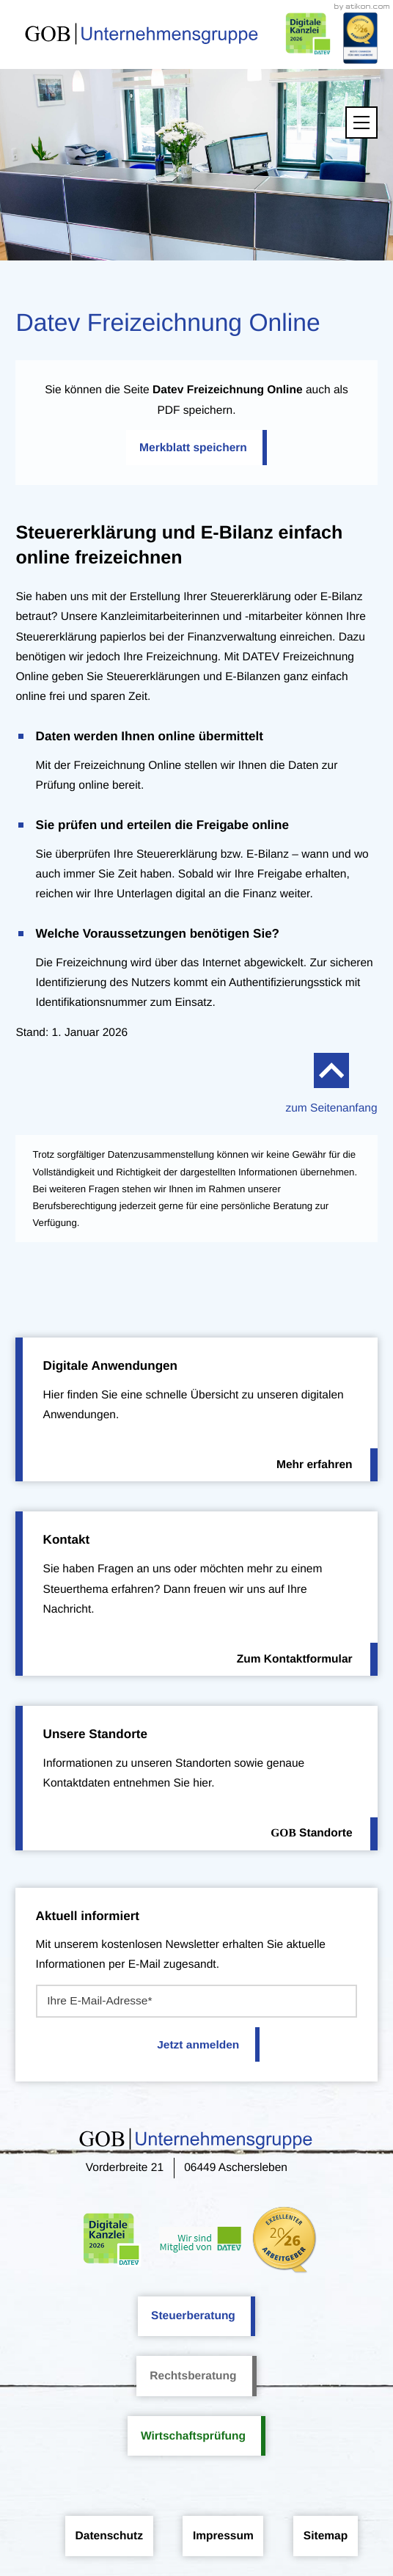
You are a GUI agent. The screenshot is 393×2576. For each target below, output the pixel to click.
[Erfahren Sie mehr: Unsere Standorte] (196, 1778)
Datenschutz (109, 2536)
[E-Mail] (197, 2001)
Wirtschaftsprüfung (193, 2436)
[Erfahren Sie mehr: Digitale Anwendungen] (196, 1410)
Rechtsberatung (193, 2376)
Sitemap (326, 2536)
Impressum (223, 2536)
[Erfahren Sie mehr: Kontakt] (196, 1593)
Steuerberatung (193, 2316)
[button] (196, 447)
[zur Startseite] (142, 34)
